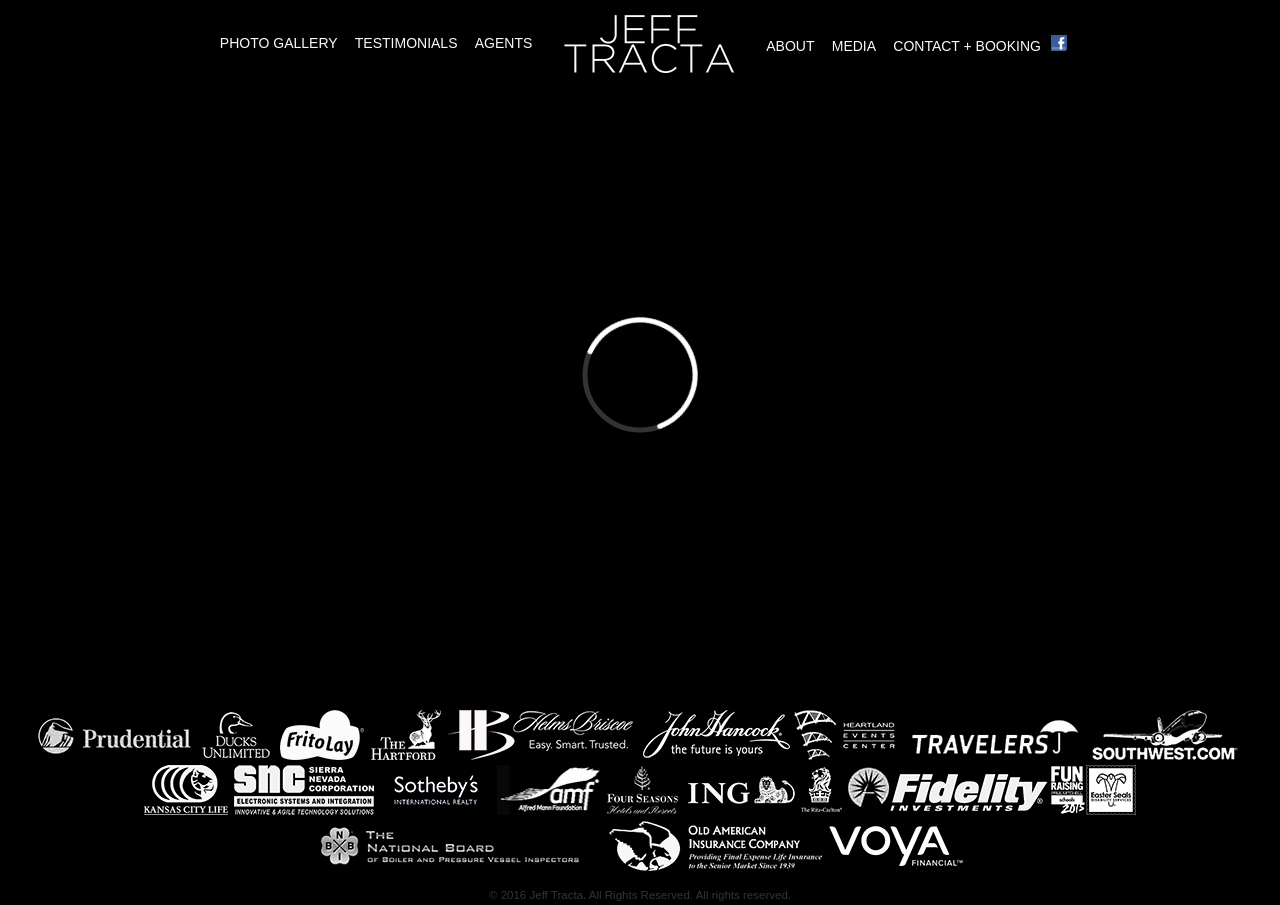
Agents (504, 43)
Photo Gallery (279, 43)
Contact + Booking (967, 46)
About (790, 46)
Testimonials (406, 43)
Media (854, 46)
